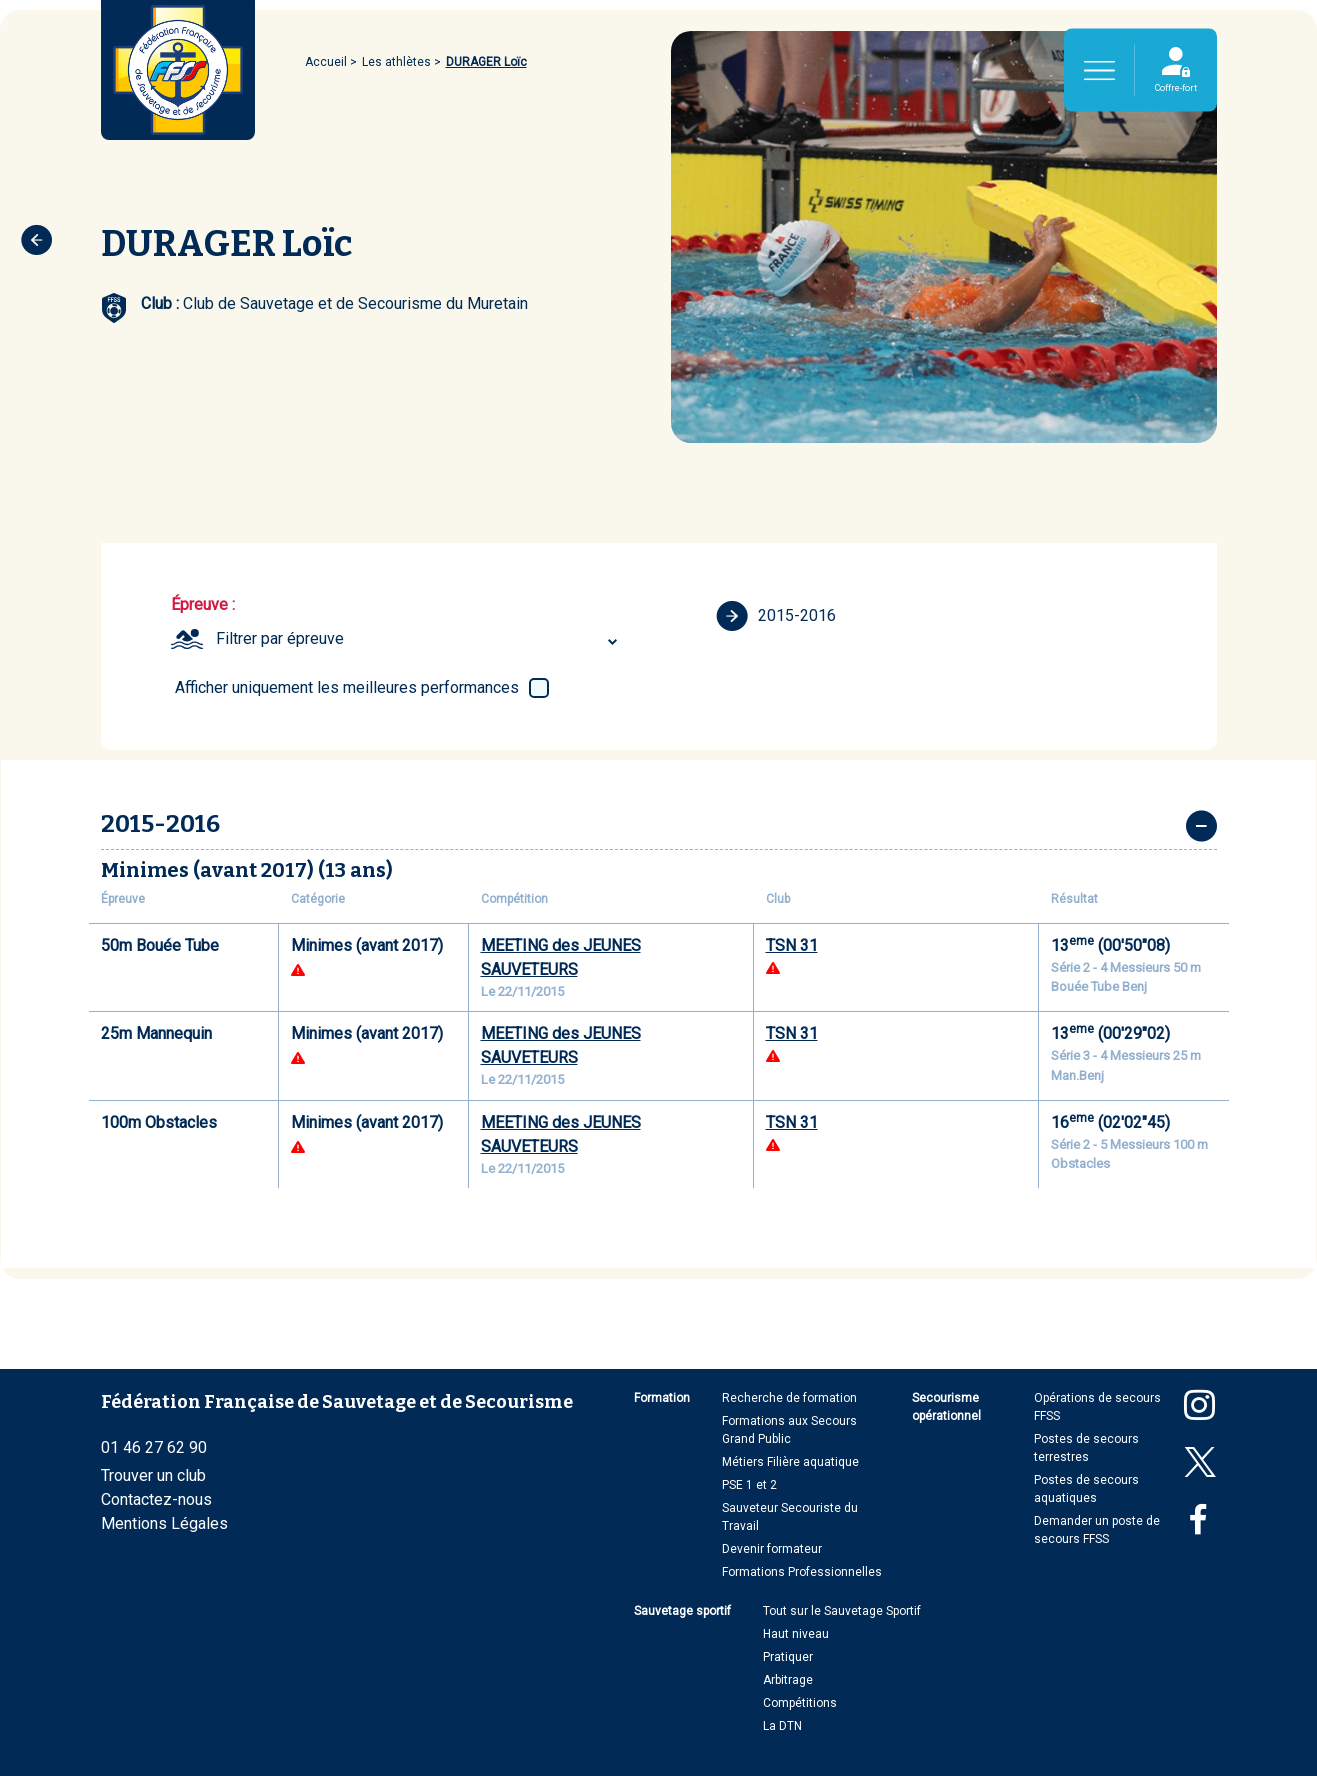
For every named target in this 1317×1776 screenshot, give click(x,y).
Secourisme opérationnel (946, 1407)
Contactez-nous (156, 1499)
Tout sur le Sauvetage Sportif (842, 1611)
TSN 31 (792, 945)
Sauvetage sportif (682, 1611)
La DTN (782, 1726)
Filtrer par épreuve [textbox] (280, 638)
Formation (662, 1398)
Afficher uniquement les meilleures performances (347, 687)
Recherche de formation (789, 1398)
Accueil (326, 62)
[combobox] (419, 639)
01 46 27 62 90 (154, 1447)
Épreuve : (203, 604)
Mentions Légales (164, 1523)
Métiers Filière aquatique (790, 1462)
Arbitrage (788, 1680)
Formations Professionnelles (802, 1572)
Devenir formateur (772, 1549)
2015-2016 (776, 616)
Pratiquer (788, 1657)
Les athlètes (396, 62)
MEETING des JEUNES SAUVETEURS (561, 957)
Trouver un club (153, 1475)
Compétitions (800, 1703)
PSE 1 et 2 (749, 1485)
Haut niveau (796, 1634)
